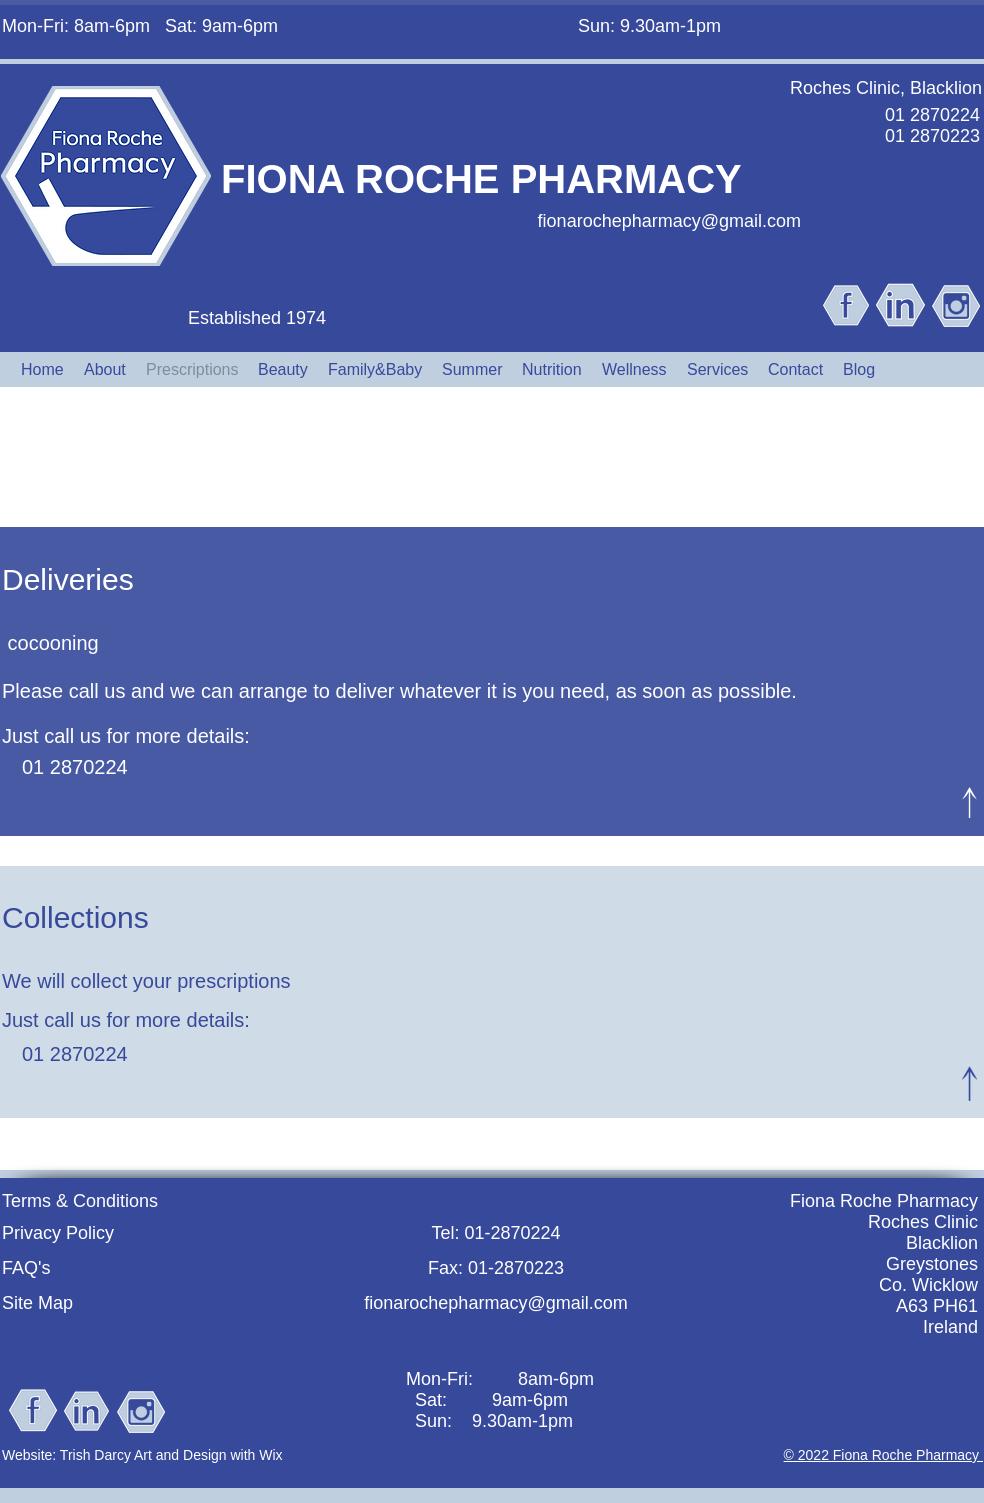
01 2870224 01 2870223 (932, 125)
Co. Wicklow (928, 1285)
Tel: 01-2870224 (495, 1233)
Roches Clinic (923, 1222)
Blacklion (942, 1243)
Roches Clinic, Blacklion (886, 88)
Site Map (37, 1303)
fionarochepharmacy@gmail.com (669, 221)
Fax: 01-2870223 (496, 1268)
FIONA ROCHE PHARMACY (481, 179)
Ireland (950, 1327)
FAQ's (26, 1268)
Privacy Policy (58, 1233)
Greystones (932, 1264)
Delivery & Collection (491, 457)
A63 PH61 (937, 1306)
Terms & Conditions (80, 1201)
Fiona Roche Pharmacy (884, 1201)
